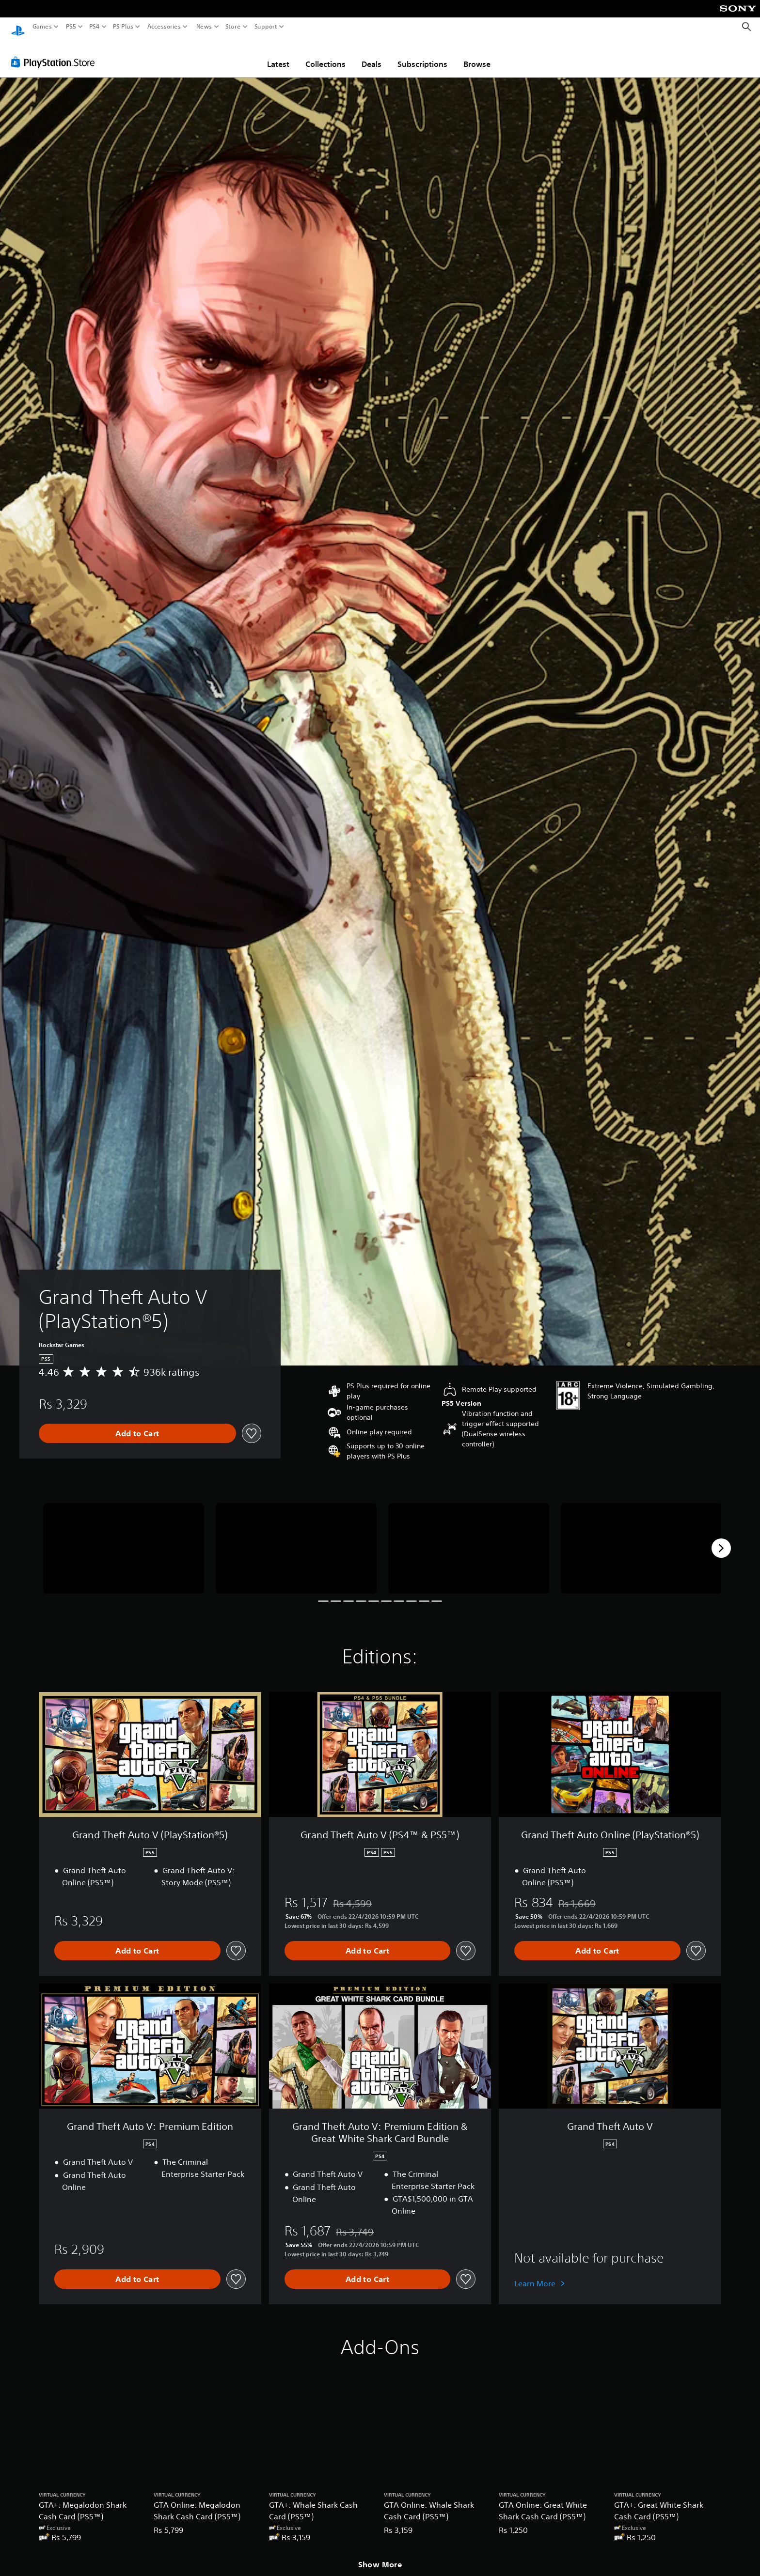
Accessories (164, 27)
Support (266, 27)
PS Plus (123, 27)
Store (233, 27)
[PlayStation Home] (18, 26)
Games (42, 27)
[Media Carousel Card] (123, 1539)
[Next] (721, 1539)
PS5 (71, 27)
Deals (371, 55)
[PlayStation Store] (55, 53)
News (204, 27)
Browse (477, 55)
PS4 (94, 27)
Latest (278, 55)
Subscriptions (422, 55)
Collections (325, 55)
